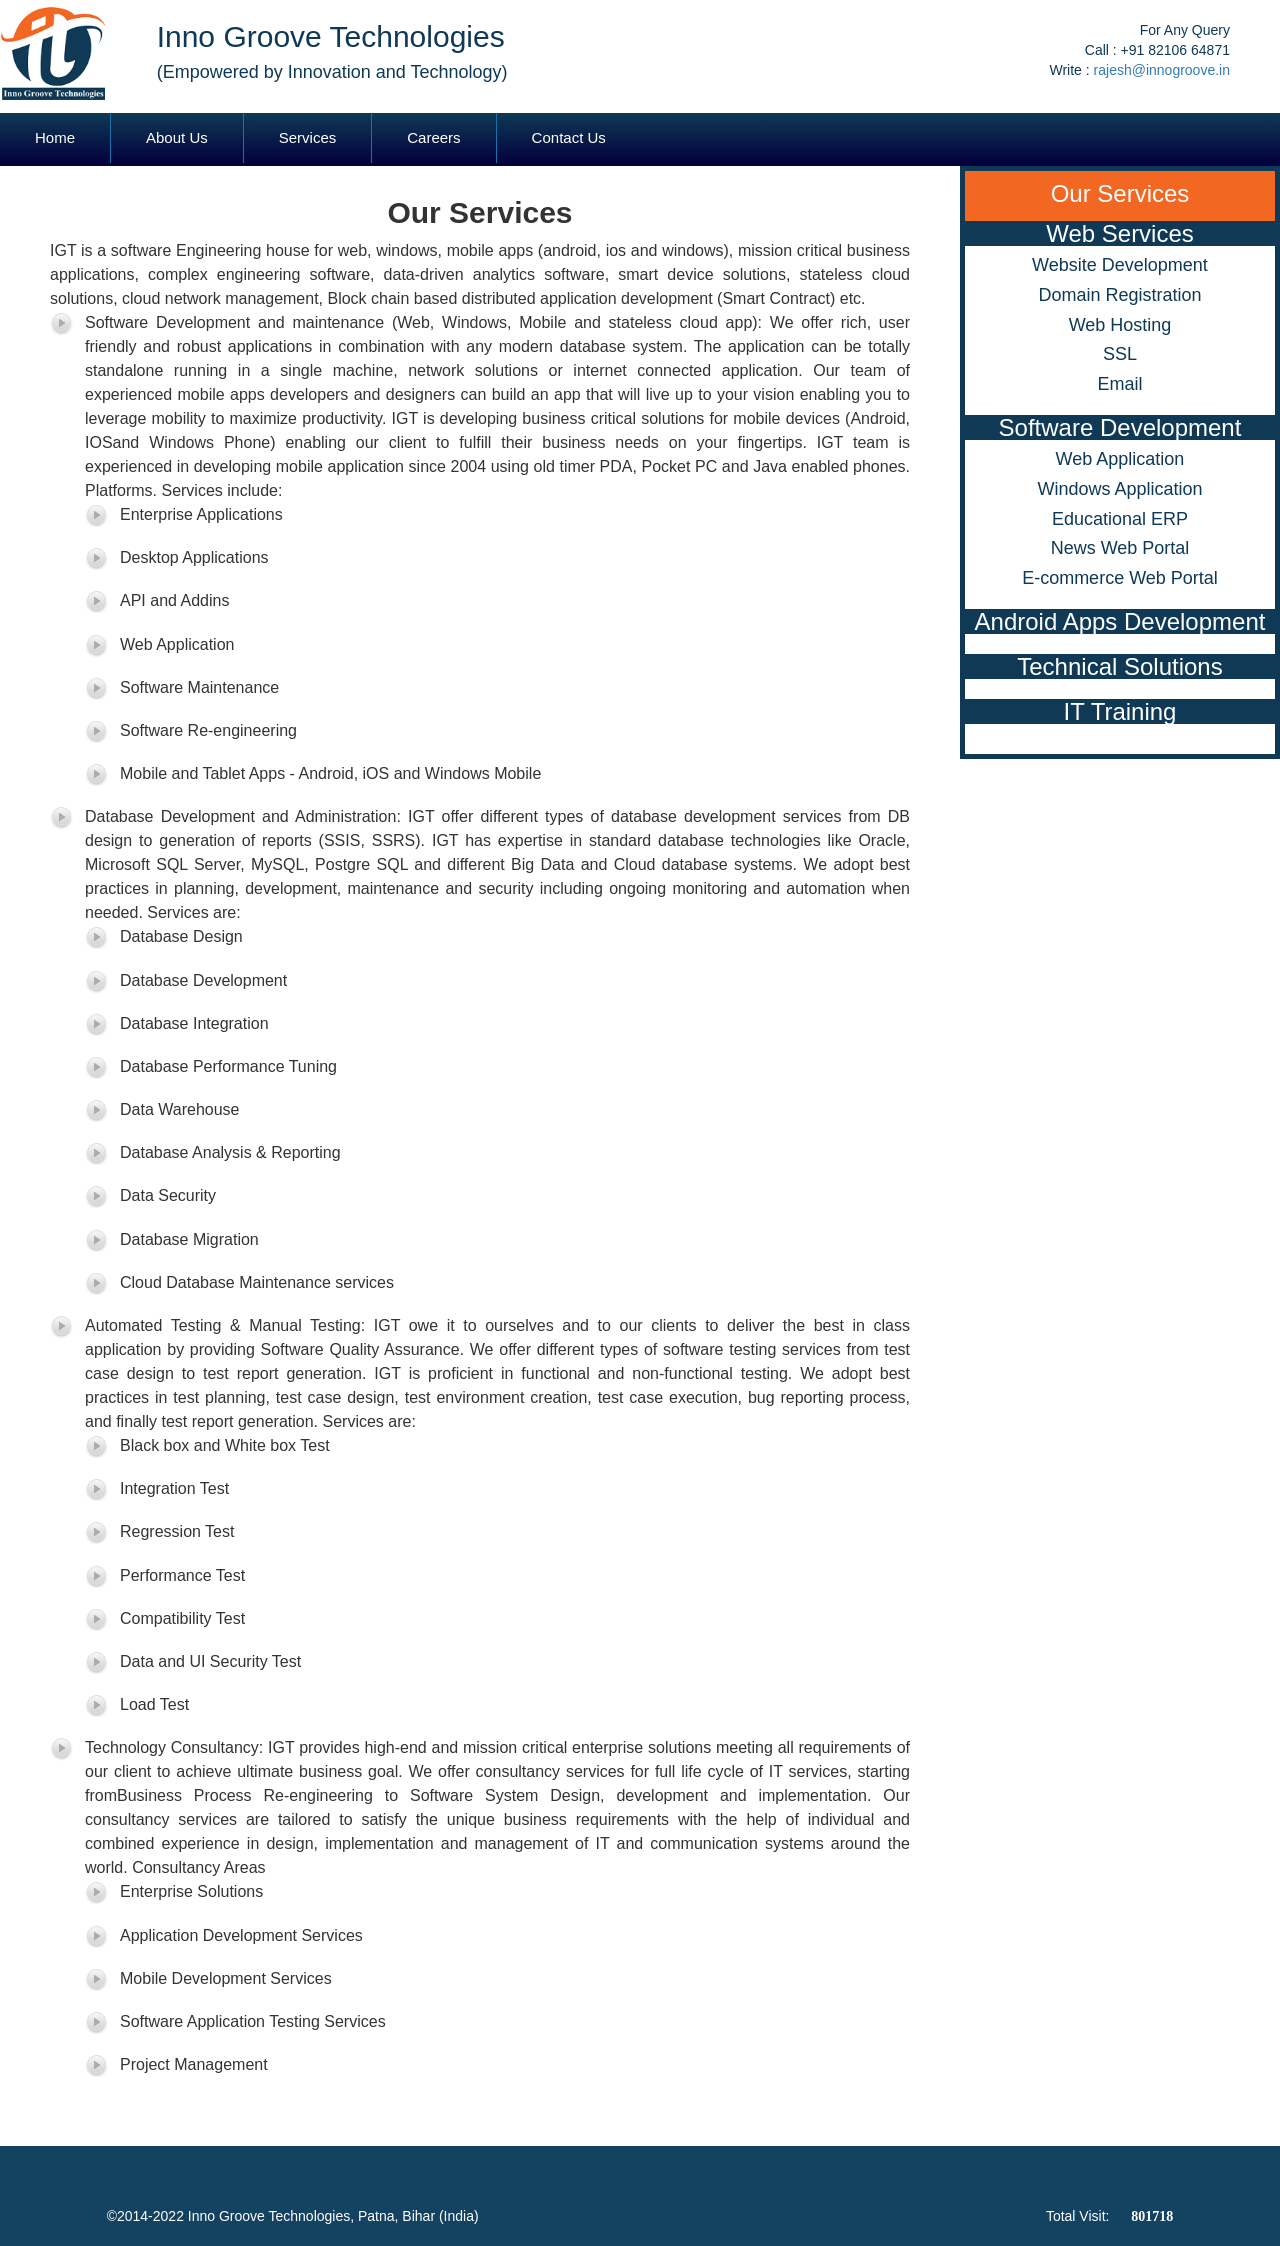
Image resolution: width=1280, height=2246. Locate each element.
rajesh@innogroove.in (1162, 70)
